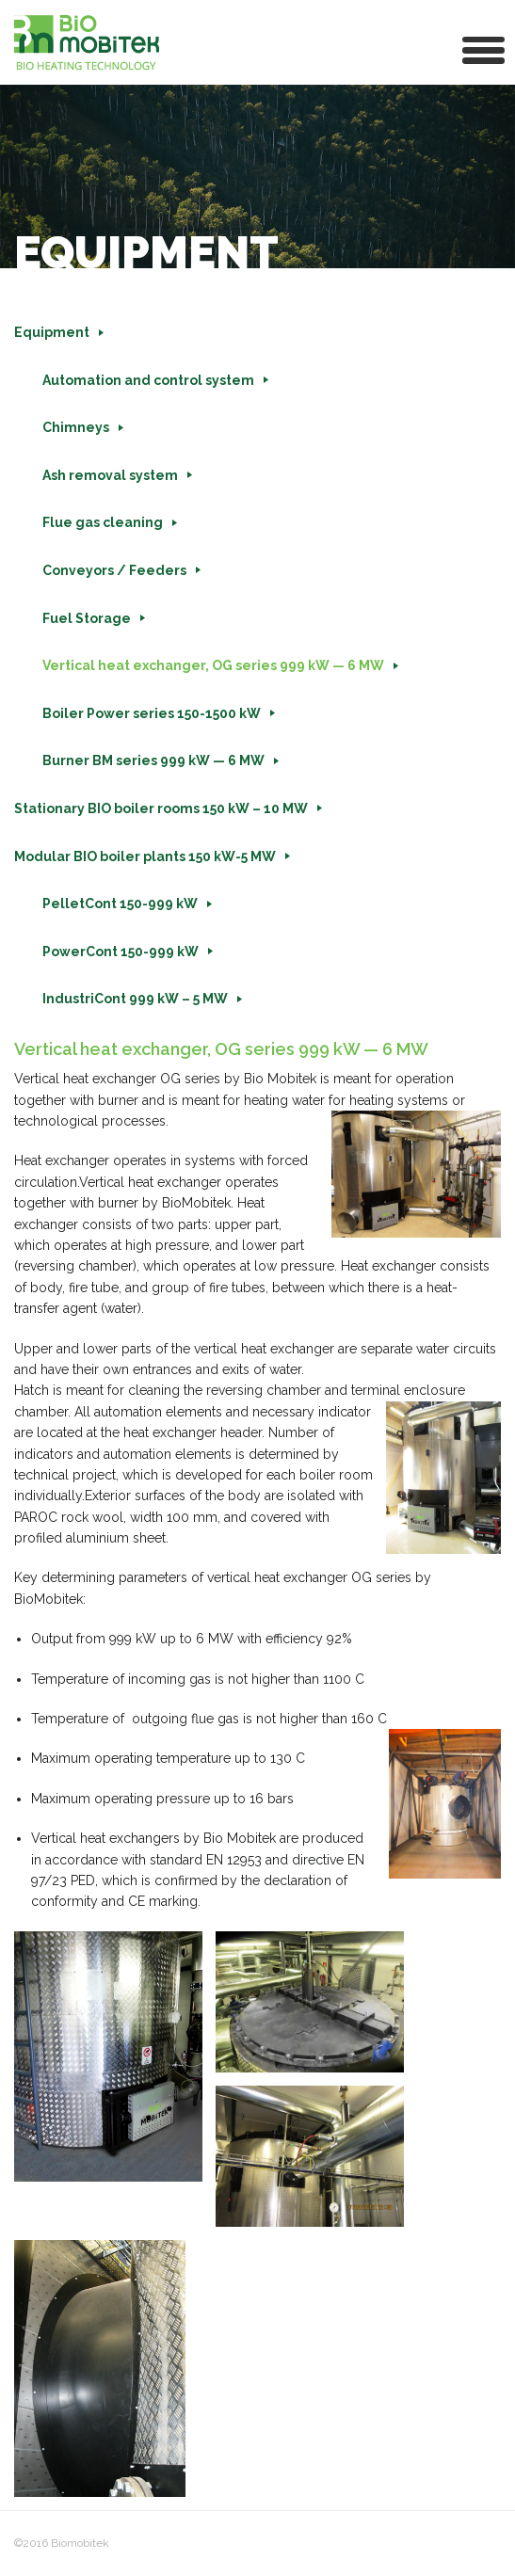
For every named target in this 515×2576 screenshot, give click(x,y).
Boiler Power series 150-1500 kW (151, 713)
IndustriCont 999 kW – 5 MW (135, 998)
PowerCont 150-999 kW (120, 951)
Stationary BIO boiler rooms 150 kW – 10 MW (161, 808)
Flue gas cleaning (102, 522)
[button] (484, 48)
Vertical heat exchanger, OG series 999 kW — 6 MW (213, 665)
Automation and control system (148, 380)
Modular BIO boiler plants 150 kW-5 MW (145, 856)
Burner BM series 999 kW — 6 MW (153, 760)
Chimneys (75, 427)
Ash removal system (110, 475)
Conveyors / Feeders (114, 570)
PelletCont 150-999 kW (120, 903)
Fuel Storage (86, 618)
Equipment (51, 332)
